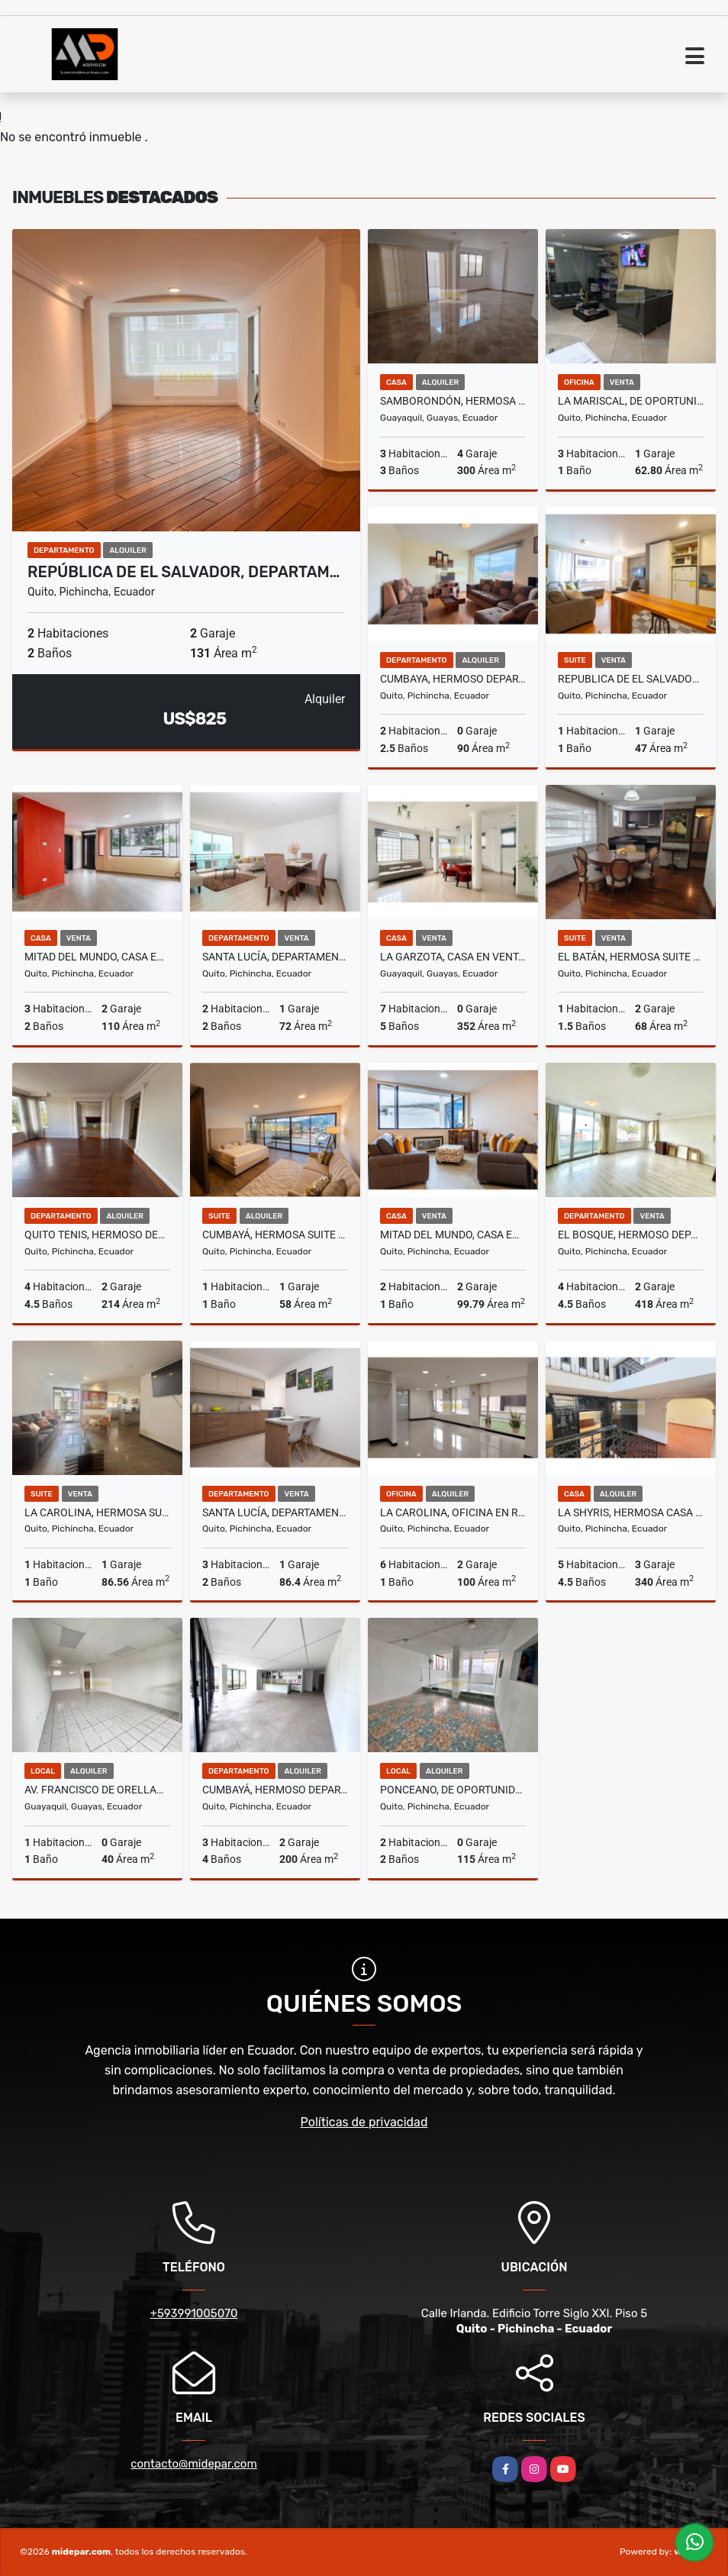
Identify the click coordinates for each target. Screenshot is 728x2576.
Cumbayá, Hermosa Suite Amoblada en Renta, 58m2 (275, 1234)
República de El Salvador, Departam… (183, 572)
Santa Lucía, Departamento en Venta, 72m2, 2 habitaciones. (275, 957)
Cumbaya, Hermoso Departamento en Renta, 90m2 (453, 679)
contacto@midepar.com (193, 2464)
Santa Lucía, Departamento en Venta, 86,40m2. (275, 1512)
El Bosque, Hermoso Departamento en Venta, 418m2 (631, 1234)
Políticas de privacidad (364, 2122)
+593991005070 (194, 2313)
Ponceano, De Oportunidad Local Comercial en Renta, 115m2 (453, 1790)
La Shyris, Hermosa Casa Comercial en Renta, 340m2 (631, 1512)
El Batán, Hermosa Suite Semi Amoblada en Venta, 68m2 (631, 957)
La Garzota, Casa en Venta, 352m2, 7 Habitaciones (453, 957)
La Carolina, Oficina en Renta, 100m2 (453, 1512)
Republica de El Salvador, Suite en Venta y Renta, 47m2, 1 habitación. (631, 679)
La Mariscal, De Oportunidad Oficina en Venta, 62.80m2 (631, 401)
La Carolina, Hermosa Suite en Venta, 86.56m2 (97, 1512)
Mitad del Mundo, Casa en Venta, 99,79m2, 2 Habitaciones (453, 1234)
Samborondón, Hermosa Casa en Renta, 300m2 (453, 401)
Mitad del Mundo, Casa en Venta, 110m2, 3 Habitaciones (97, 957)
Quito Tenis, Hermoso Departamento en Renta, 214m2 (97, 1234)
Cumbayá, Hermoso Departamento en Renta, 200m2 (275, 1790)
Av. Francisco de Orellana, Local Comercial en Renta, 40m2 (97, 1790)
